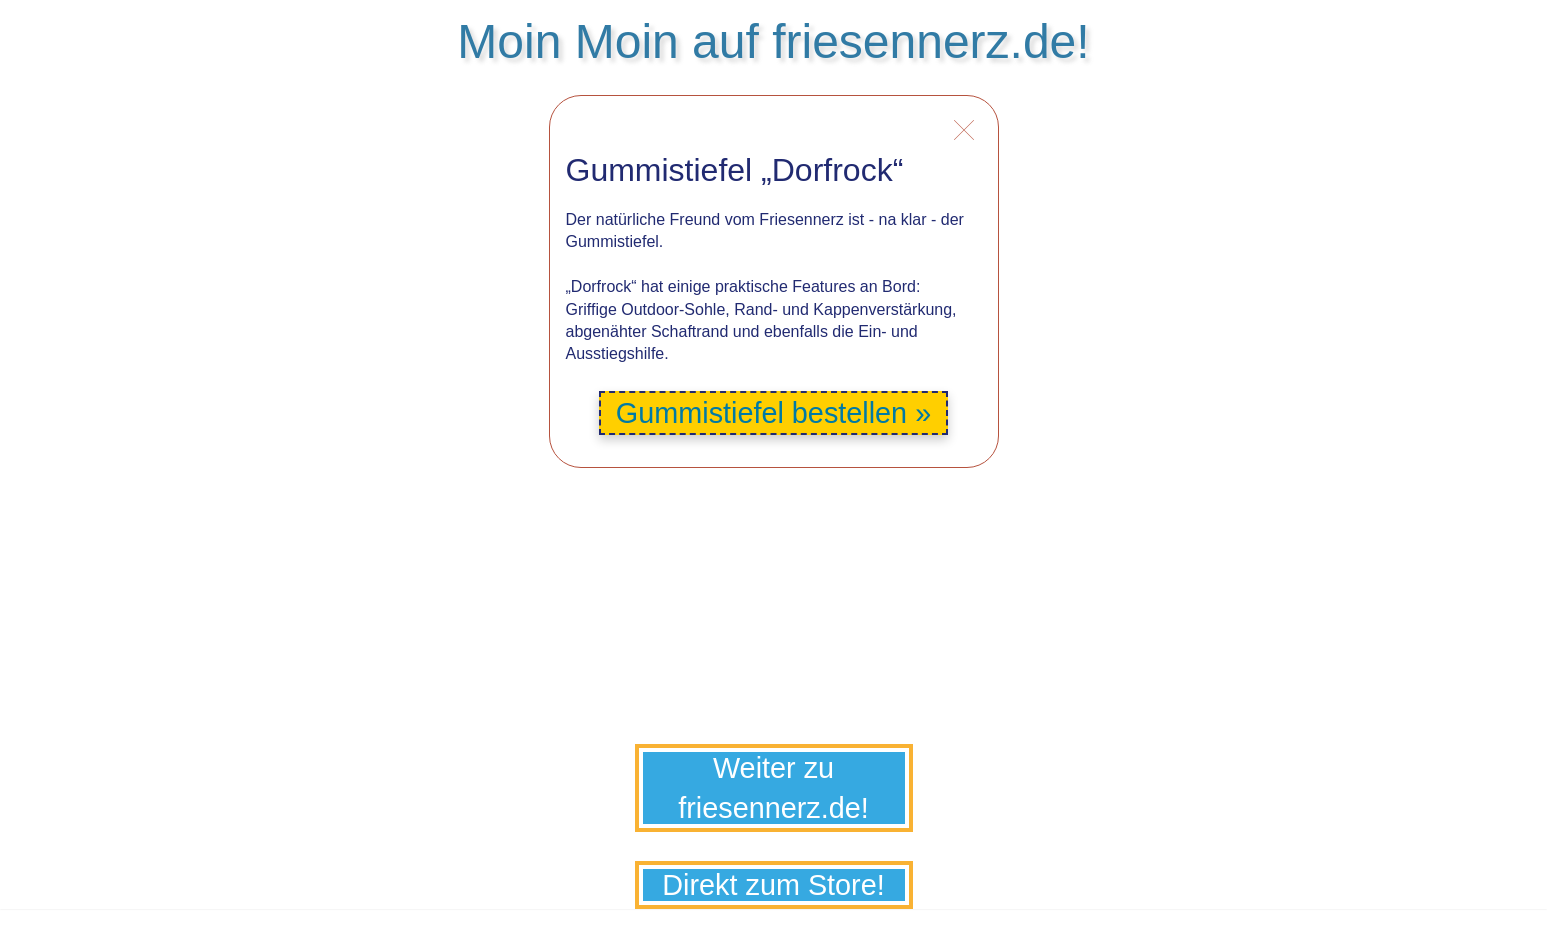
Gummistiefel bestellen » (773, 413)
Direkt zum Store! (773, 885)
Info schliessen (964, 131)
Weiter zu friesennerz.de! (773, 788)
